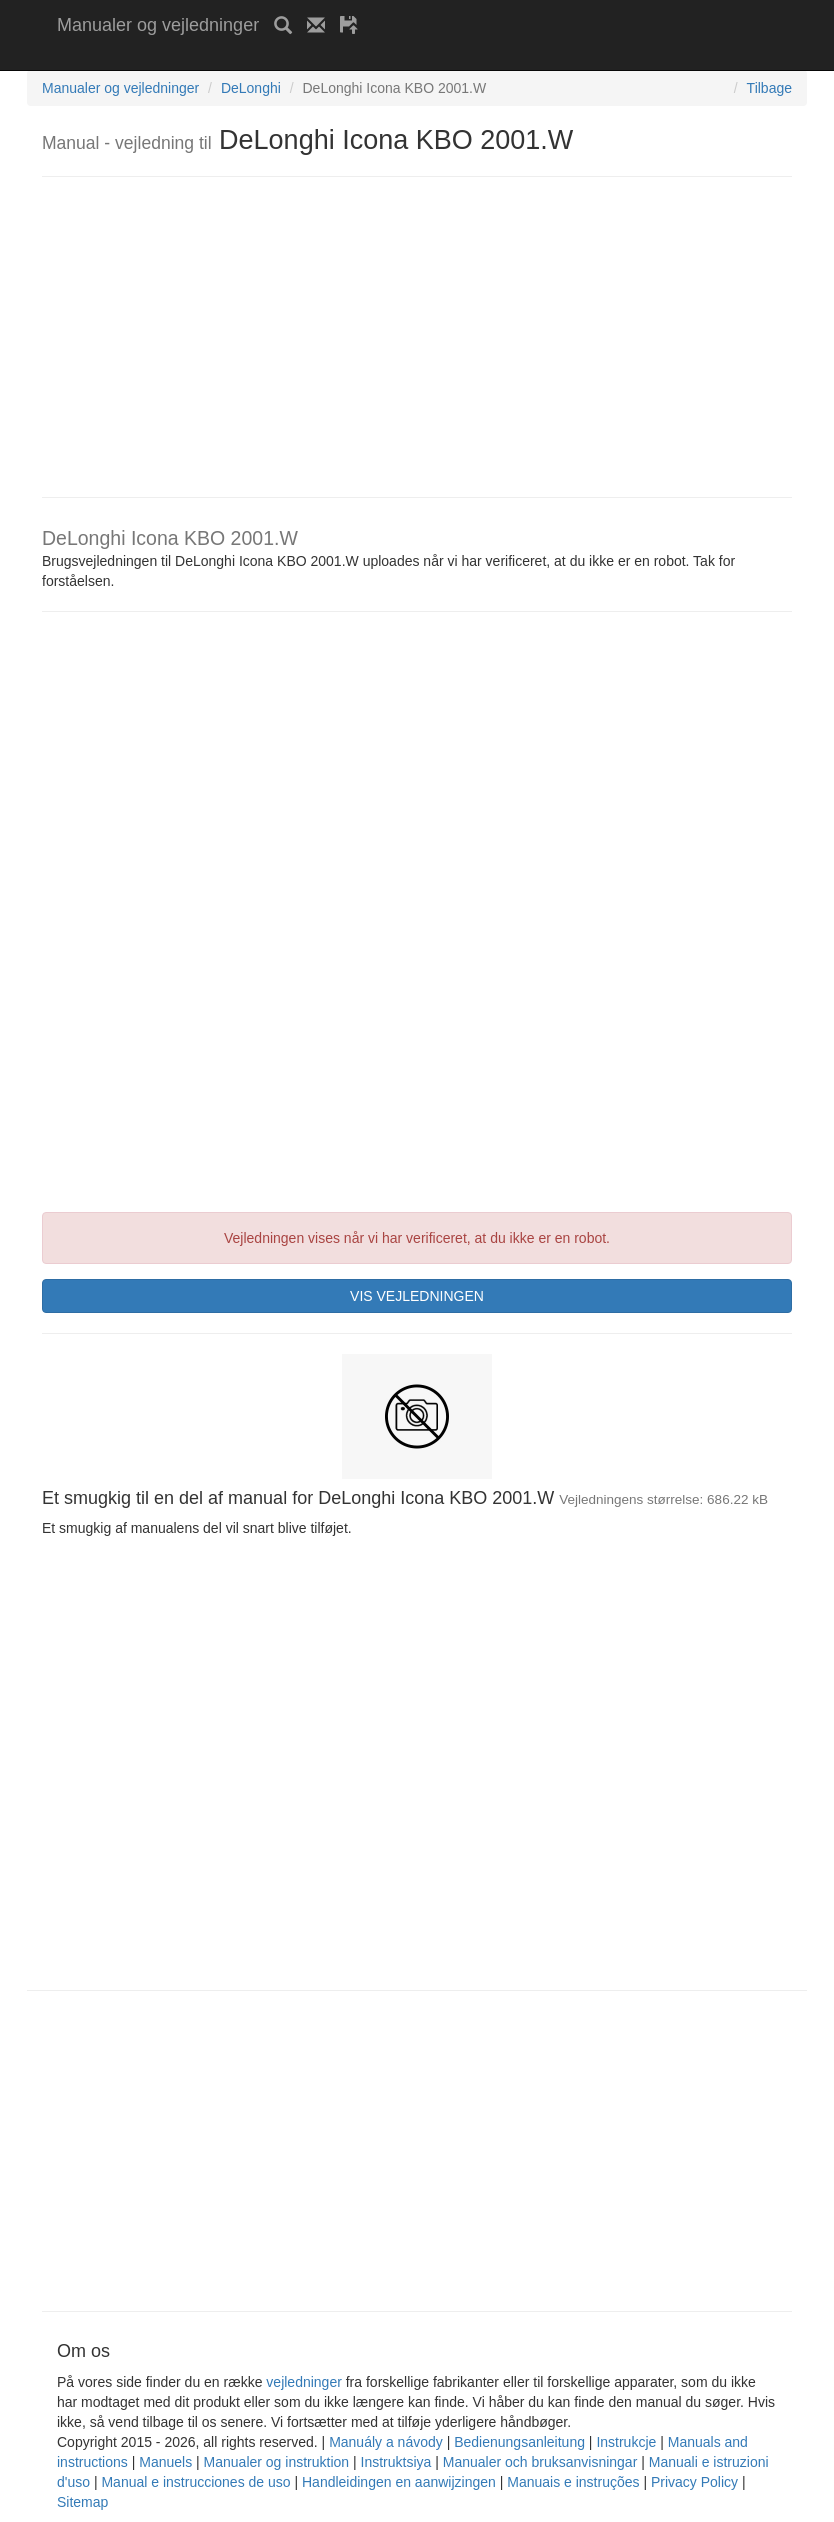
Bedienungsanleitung (519, 2442)
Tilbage (769, 88)
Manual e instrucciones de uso (195, 2482)
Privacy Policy (694, 2482)
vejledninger (304, 2382)
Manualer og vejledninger (158, 25)
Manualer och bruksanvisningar (540, 2462)
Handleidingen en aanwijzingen (399, 2482)
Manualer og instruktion (277, 2462)
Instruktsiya (396, 2462)
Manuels (165, 2462)
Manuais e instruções (573, 2482)
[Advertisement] (291, 57)
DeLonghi (251, 88)
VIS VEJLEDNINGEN (417, 1296)
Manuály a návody (386, 2442)
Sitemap (82, 2502)
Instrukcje (626, 2442)
